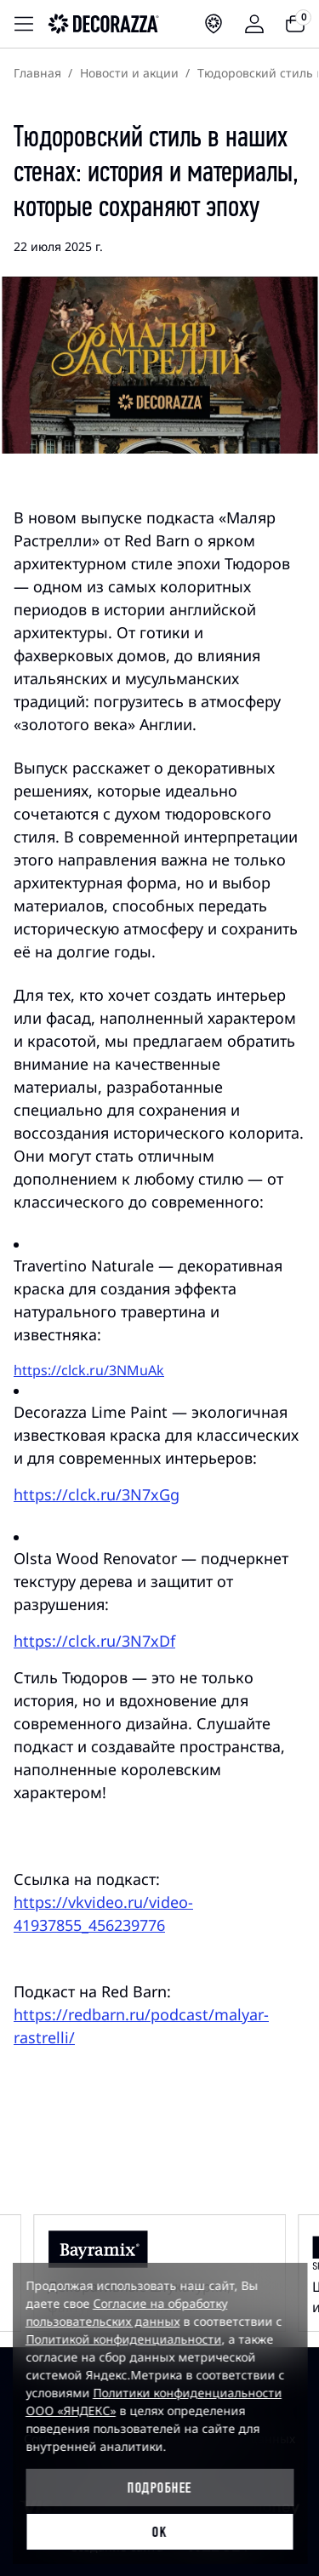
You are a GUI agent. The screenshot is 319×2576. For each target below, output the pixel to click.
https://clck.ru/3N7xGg (96, 1494)
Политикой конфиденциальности (123, 2339)
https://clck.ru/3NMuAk (89, 1370)
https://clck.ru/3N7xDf (94, 1641)
